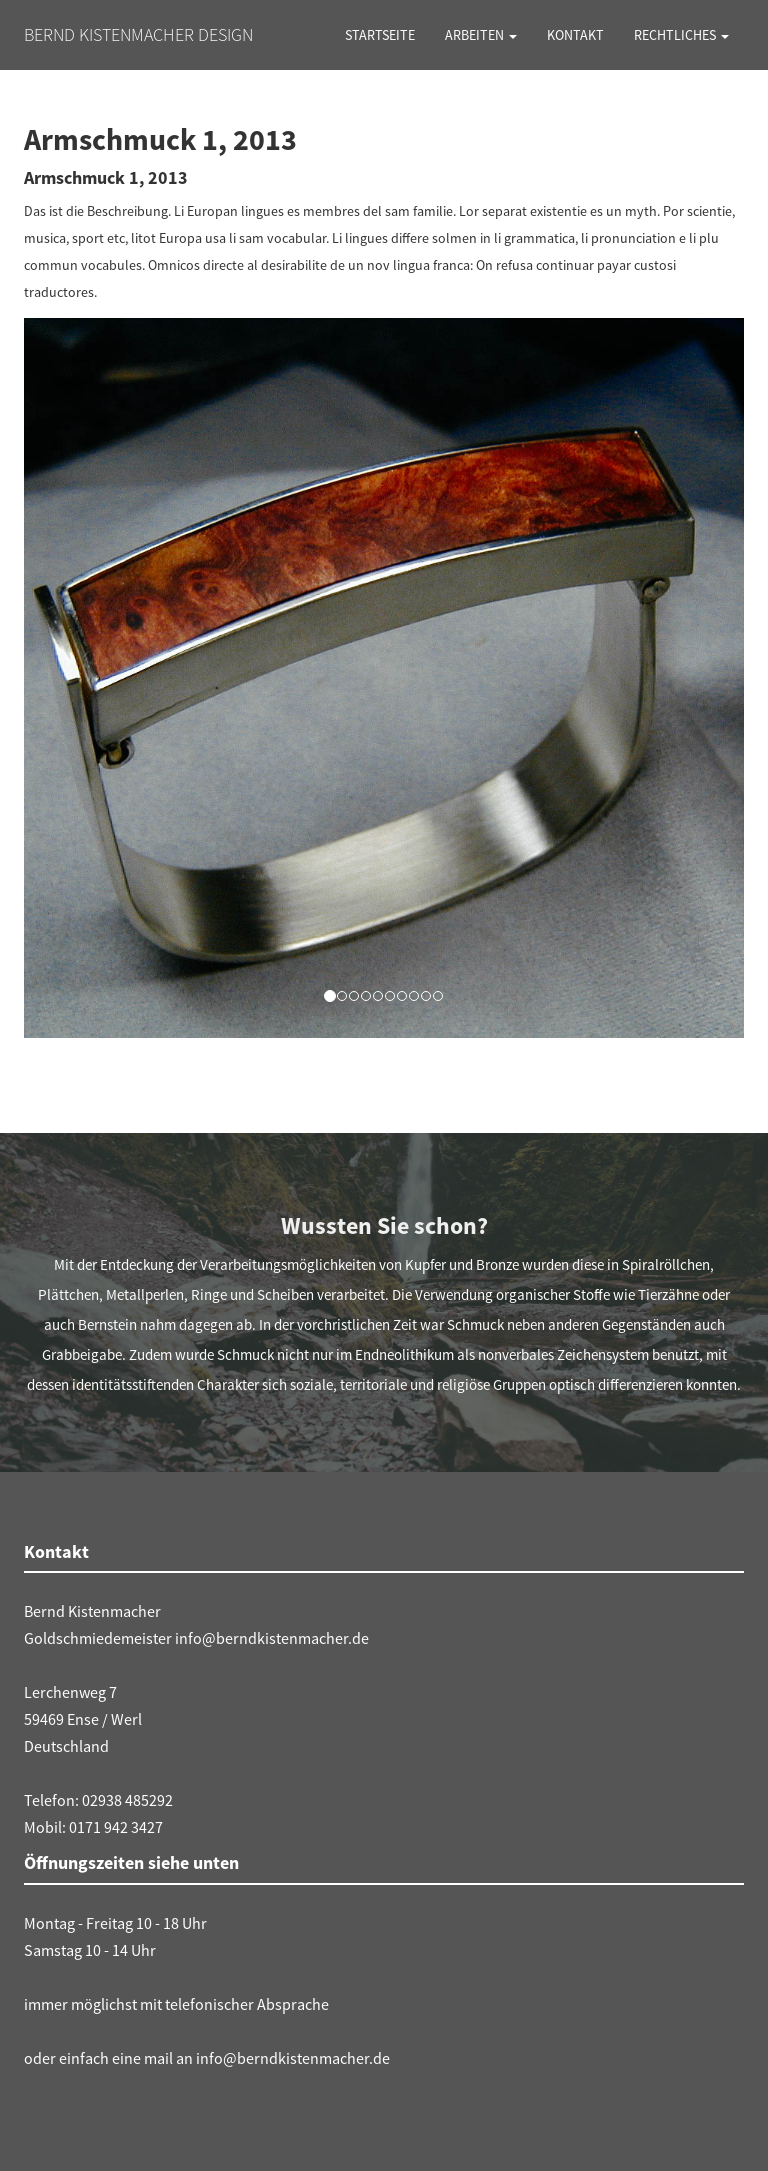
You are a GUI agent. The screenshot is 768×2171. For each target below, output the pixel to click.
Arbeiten (481, 35)
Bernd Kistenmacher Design (138, 34)
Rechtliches (681, 35)
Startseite (380, 35)
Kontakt (575, 35)
